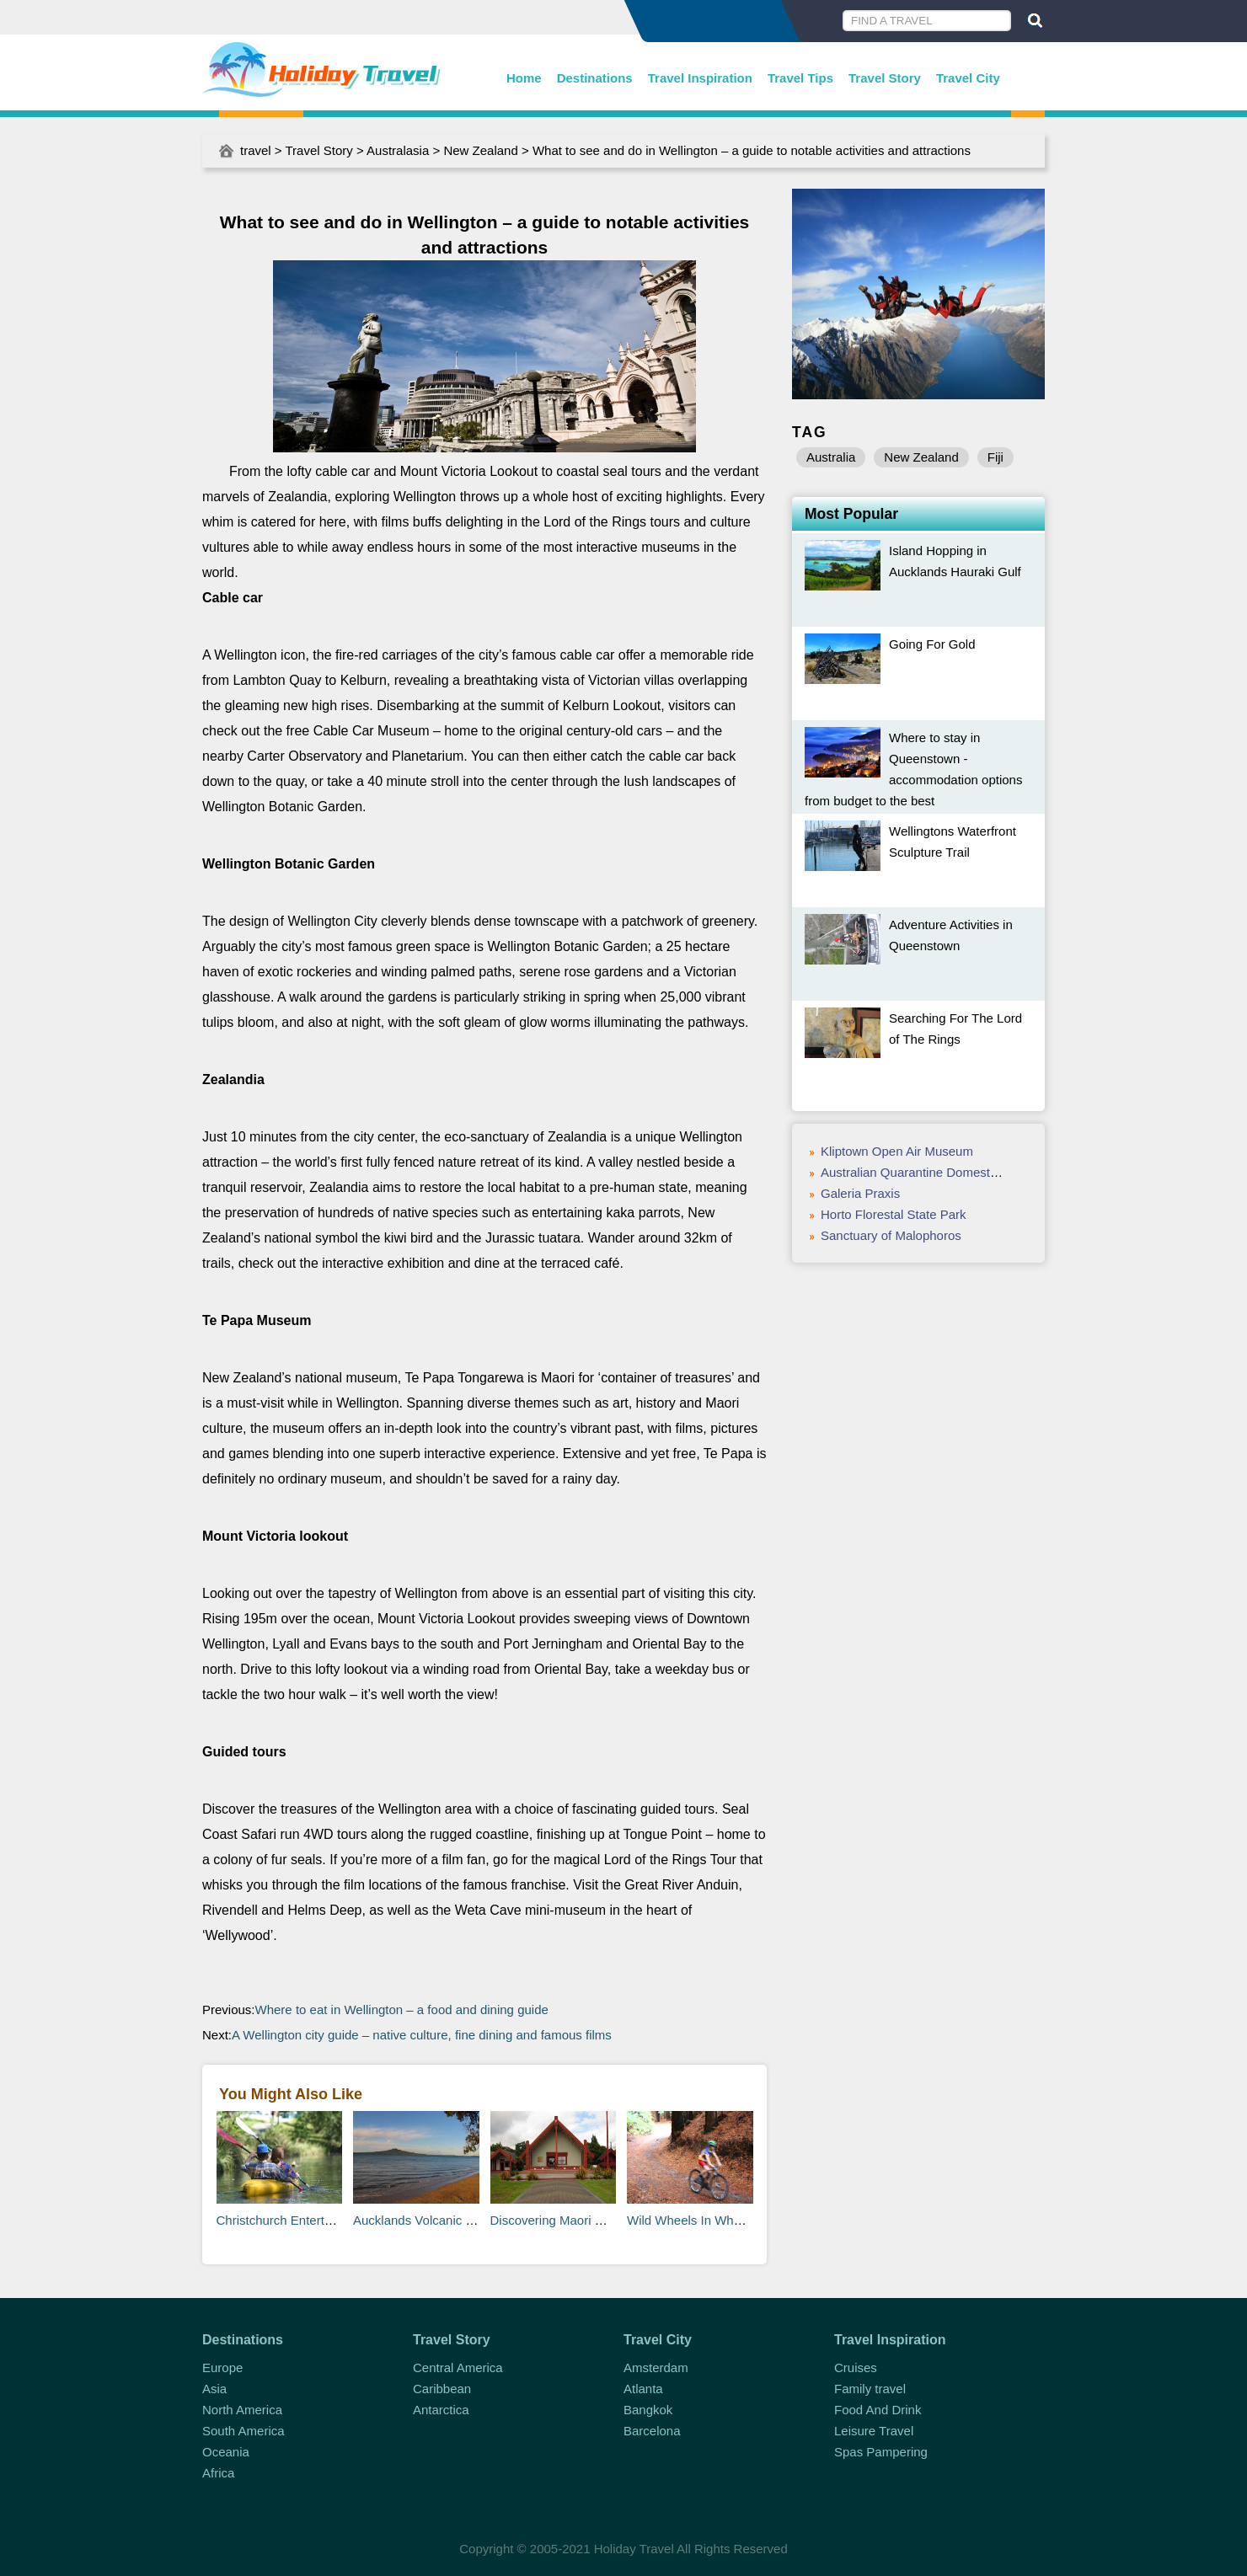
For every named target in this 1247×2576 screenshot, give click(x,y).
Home (524, 78)
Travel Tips (800, 78)
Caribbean (442, 2388)
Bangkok (648, 2409)
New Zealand (480, 150)
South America (243, 2431)
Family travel (870, 2388)
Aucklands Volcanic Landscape (440, 2220)
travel (255, 150)
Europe (222, 2367)
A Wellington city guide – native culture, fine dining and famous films (422, 2035)
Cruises (855, 2367)
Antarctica (441, 2409)
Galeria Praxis (860, 1193)
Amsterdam (656, 2367)
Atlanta (643, 2388)
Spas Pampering (881, 2452)
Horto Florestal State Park (893, 1214)
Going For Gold (932, 644)
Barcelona (652, 2431)
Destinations (595, 78)
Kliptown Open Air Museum (897, 1151)
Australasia (398, 150)
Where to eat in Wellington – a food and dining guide (402, 2009)
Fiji (995, 457)
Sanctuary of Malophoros (891, 1235)
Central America (458, 2367)
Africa (218, 2473)
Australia (830, 457)
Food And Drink (877, 2409)
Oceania (225, 2452)
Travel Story (884, 78)
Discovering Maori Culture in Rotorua (594, 2220)
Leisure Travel (873, 2431)
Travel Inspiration (700, 78)
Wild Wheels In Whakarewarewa (718, 2220)
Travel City (968, 78)
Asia (214, 2388)
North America (242, 2409)
